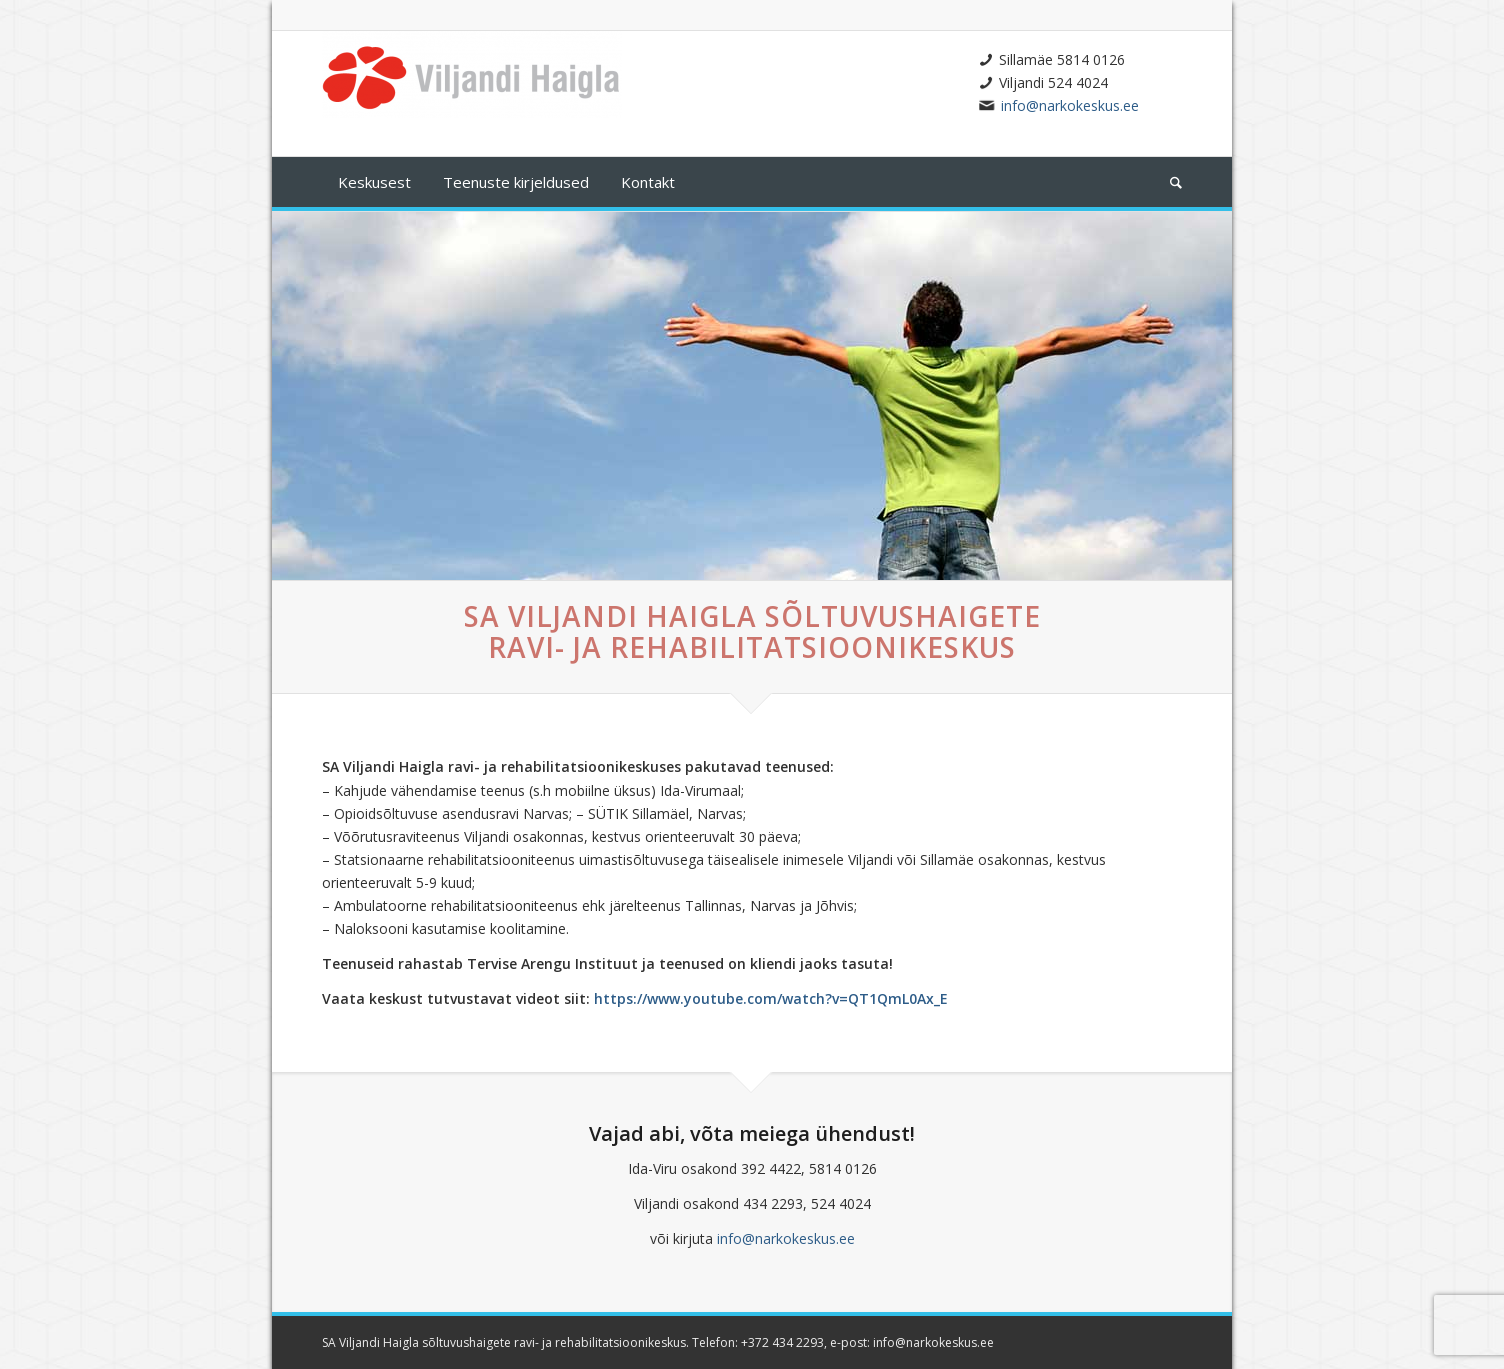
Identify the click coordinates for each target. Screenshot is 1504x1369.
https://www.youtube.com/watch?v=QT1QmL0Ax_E (771, 998)
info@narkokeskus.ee (1070, 105)
